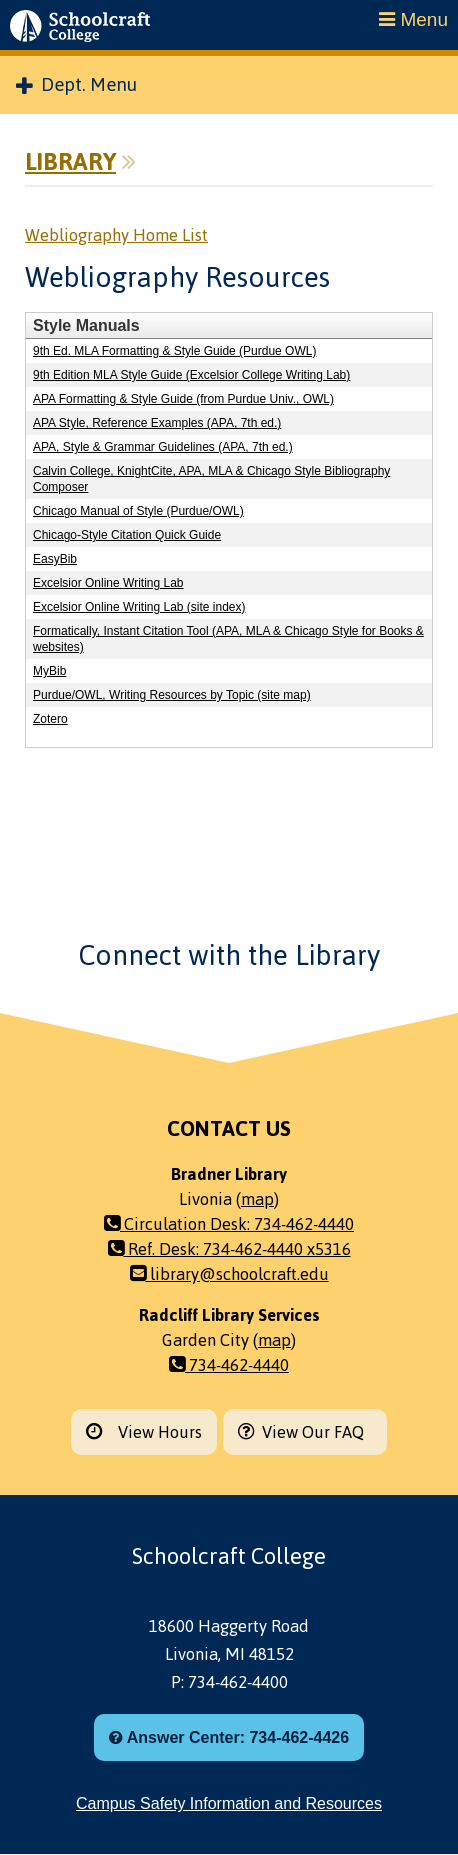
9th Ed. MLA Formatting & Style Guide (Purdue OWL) (174, 351)
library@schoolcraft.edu (229, 1274)
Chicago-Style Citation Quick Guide (127, 535)
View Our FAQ (305, 1432)
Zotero (50, 719)
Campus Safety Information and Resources (229, 1803)
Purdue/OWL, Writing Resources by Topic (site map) (172, 695)
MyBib (49, 671)
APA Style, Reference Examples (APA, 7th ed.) (157, 423)
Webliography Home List (116, 235)
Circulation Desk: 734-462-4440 (229, 1224)
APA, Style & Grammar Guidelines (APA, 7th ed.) (163, 447)
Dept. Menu (76, 85)
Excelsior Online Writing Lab (108, 583)
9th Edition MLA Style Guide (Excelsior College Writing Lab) (191, 375)
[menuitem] (229, 85)
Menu (413, 19)
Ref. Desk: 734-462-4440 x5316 (229, 1249)
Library (70, 162)
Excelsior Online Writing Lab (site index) (139, 607)
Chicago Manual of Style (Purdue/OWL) (138, 511)
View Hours (144, 1432)
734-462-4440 (229, 1365)
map (257, 1199)
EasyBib (55, 559)
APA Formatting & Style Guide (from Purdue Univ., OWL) (183, 399)
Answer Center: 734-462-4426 (229, 1737)
